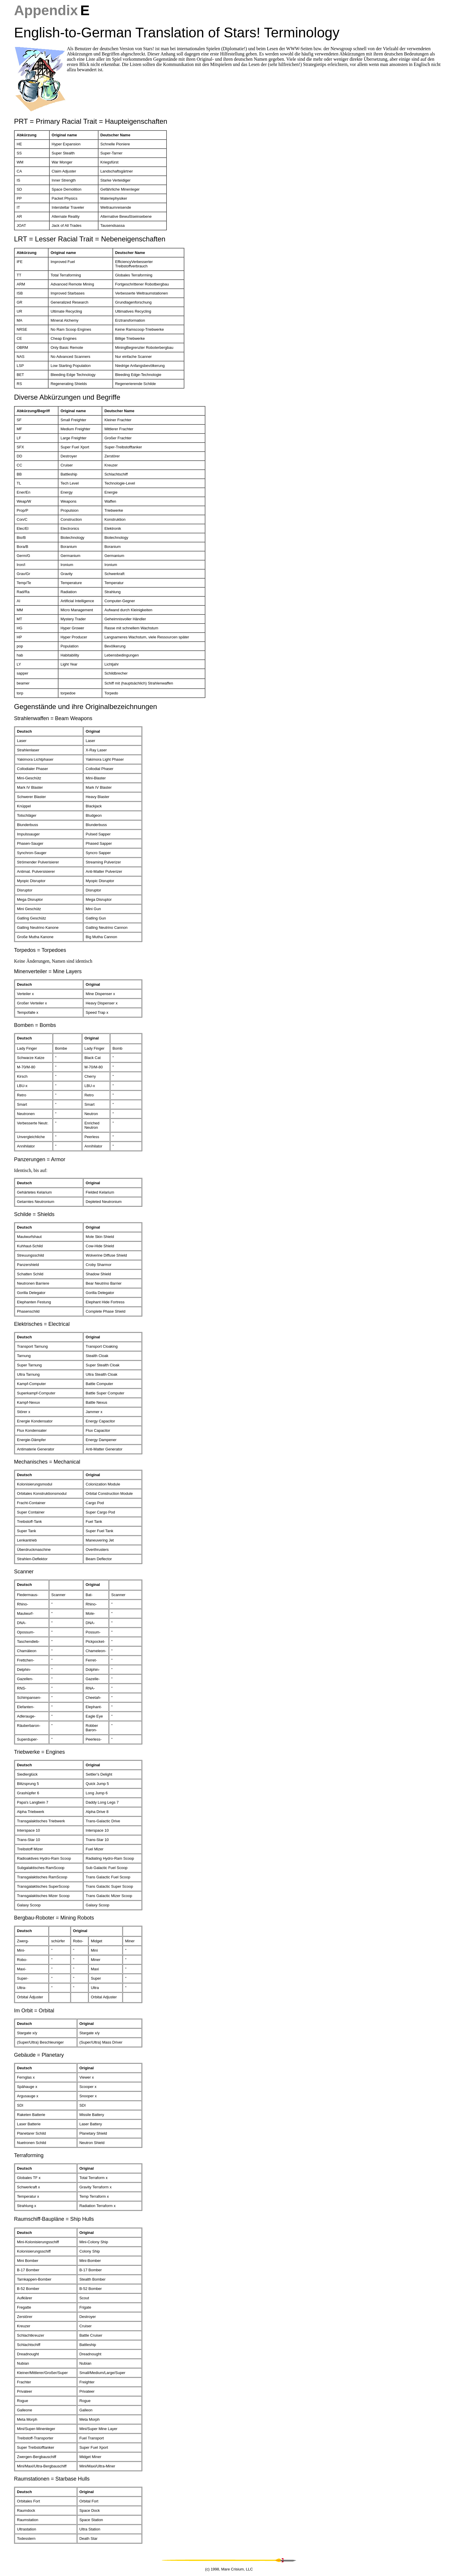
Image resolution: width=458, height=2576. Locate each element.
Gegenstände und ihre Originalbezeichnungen (85, 706)
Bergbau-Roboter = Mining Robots (54, 1918)
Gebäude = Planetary (39, 2055)
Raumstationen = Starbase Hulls (52, 2479)
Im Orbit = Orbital (34, 2011)
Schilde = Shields (34, 1214)
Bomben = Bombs (35, 1025)
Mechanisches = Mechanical (47, 1462)
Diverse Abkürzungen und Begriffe (67, 397)
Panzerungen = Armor (39, 1159)
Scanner (24, 1571)
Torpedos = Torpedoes (40, 950)
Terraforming (29, 2155)
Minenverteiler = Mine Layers (48, 971)
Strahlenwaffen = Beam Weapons (53, 718)
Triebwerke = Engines (39, 1752)
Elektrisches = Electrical (42, 1324)
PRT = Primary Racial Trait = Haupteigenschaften (90, 121)
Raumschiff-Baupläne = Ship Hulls (54, 2219)
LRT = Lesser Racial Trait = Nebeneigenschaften (89, 239)
